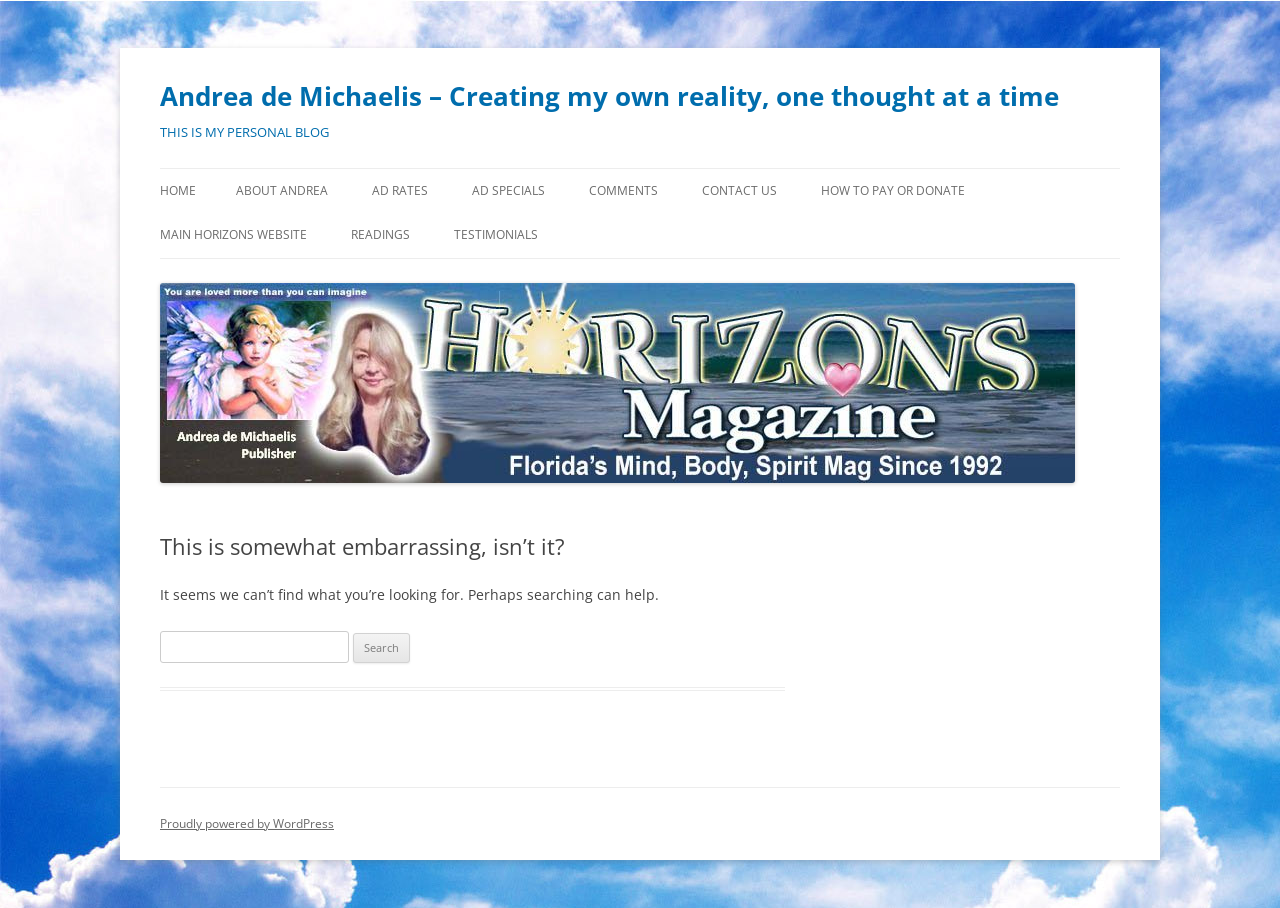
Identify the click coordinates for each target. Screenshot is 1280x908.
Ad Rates (400, 190)
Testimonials (496, 234)
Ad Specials (508, 190)
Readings (380, 234)
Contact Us (739, 190)
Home (178, 190)
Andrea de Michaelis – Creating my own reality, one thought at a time (609, 96)
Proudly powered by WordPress (247, 823)
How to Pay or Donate (893, 190)
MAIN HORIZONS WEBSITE (233, 234)
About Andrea (282, 190)
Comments (623, 190)
